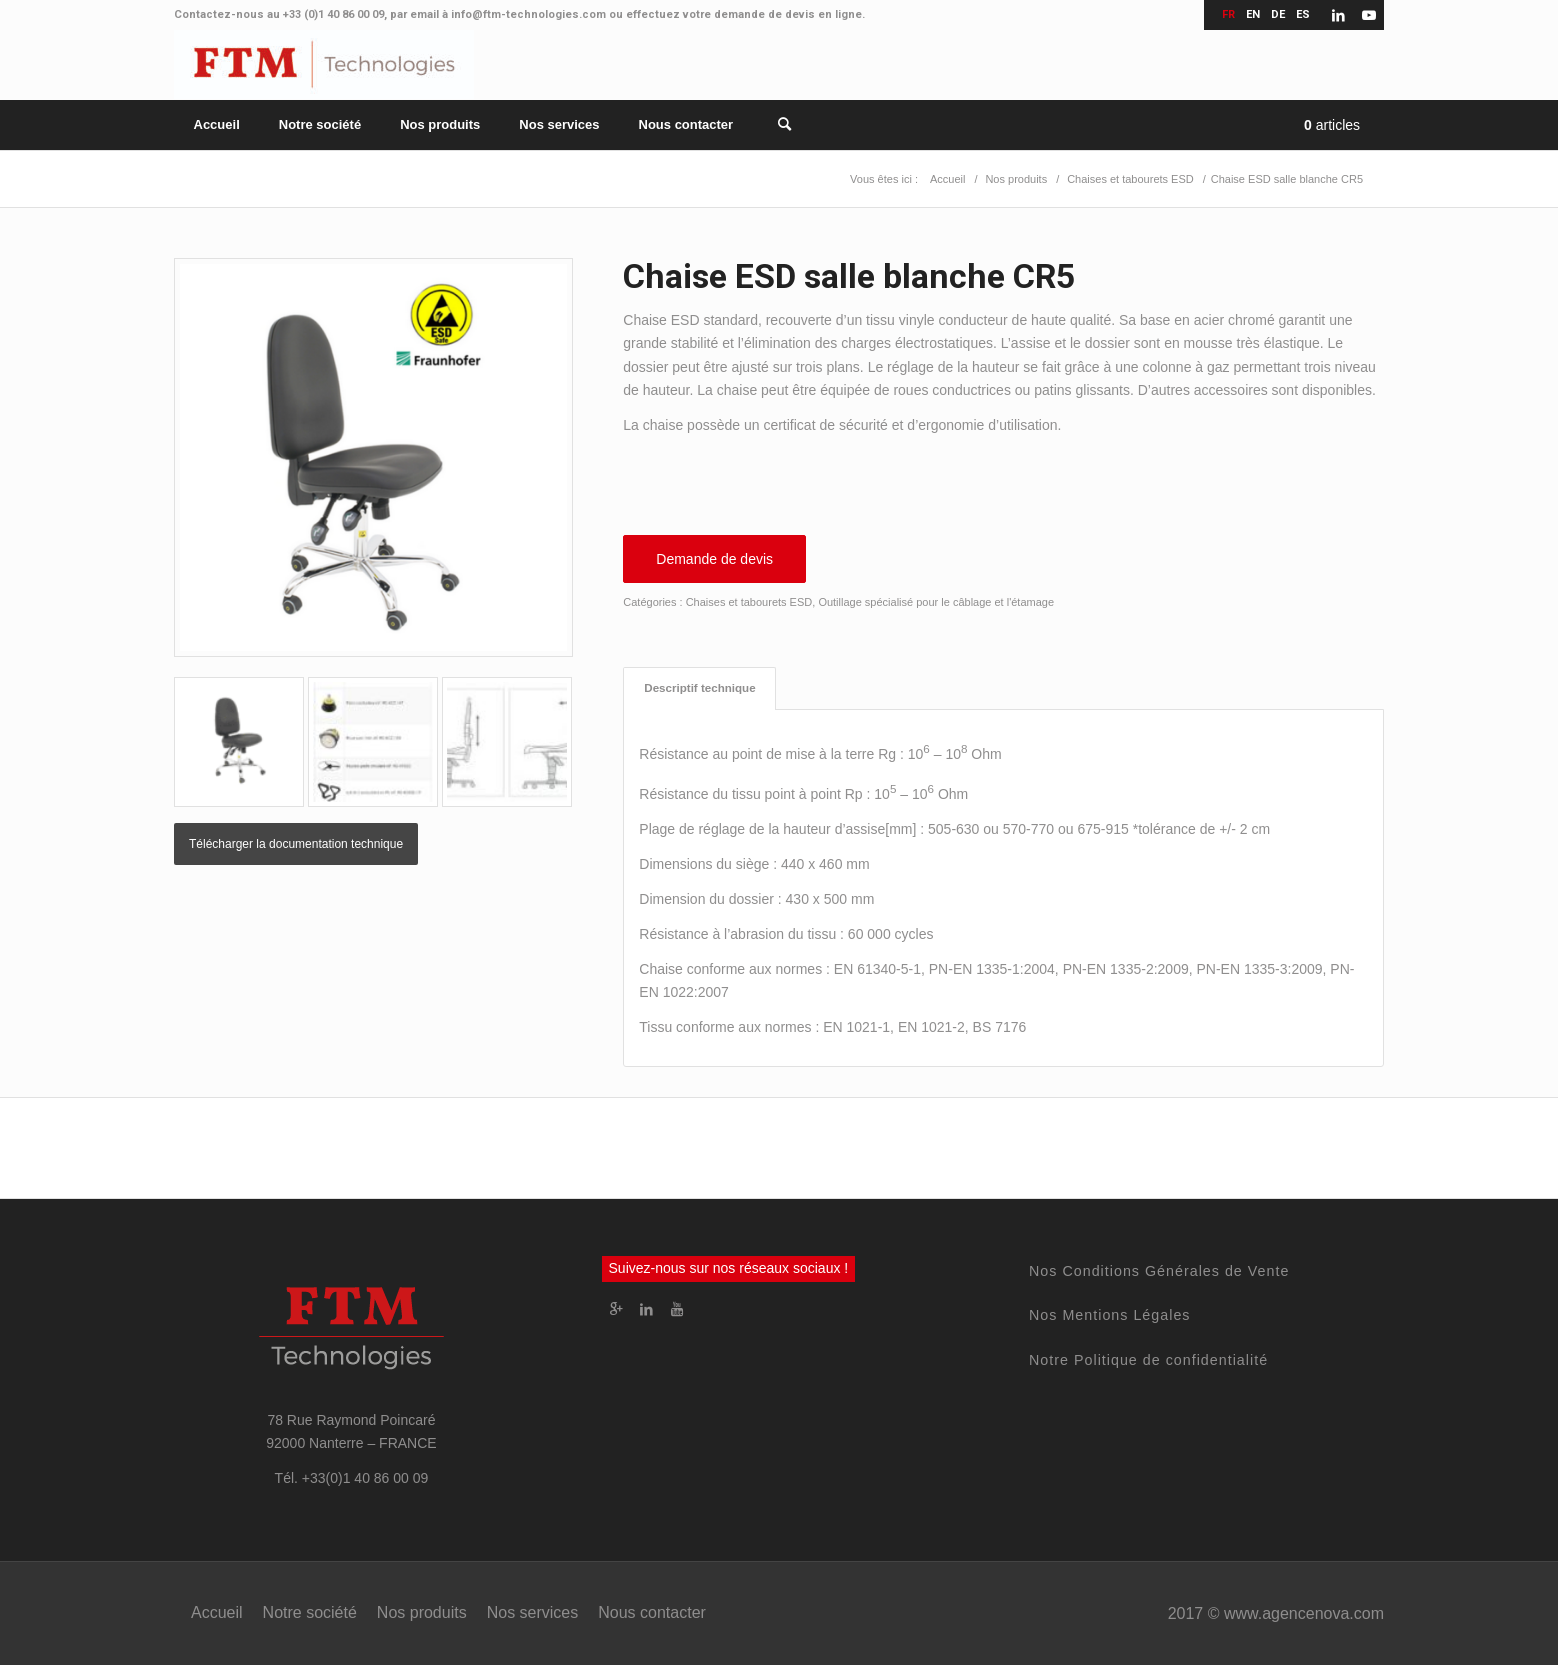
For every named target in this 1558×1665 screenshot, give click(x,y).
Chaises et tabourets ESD (749, 602)
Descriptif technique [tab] (699, 688)
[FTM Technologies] (324, 65)
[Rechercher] (772, 125)
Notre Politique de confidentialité (1148, 1360)
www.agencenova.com (1304, 1613)
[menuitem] (216, 125)
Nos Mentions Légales (1109, 1315)
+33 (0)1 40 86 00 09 (333, 14)
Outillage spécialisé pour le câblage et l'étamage (936, 602)
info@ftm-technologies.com (528, 14)
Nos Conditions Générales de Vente (1159, 1271)
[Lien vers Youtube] (1369, 15)
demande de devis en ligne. (789, 14)
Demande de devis (714, 559)
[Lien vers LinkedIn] (1338, 15)
